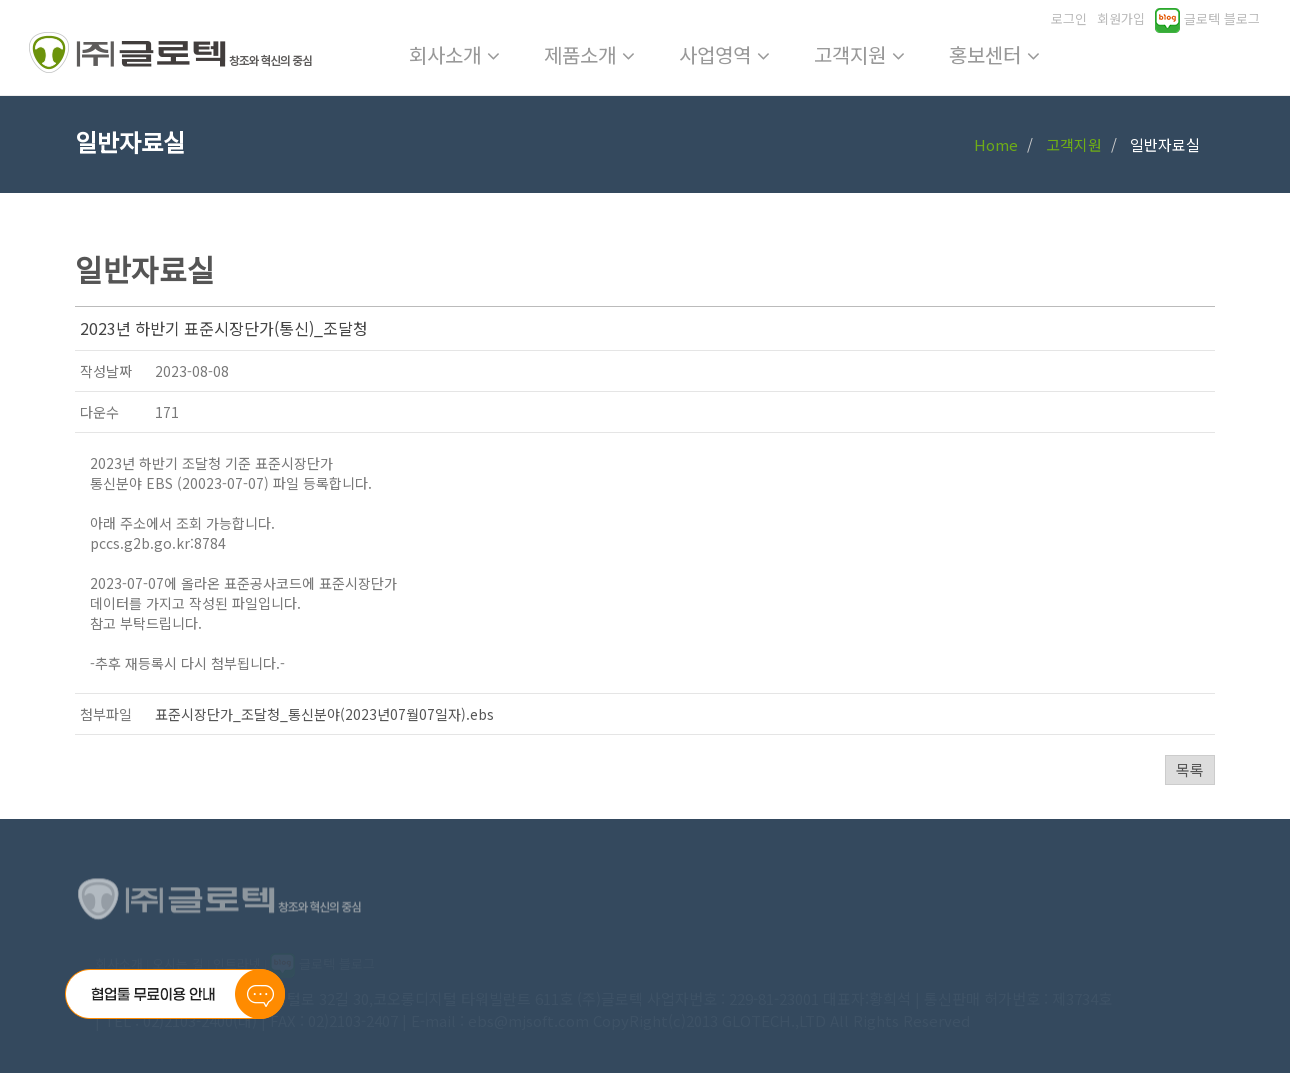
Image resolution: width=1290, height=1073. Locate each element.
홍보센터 (994, 54)
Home (996, 144)
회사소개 (454, 54)
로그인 (1069, 18)
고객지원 (859, 54)
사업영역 (724, 54)
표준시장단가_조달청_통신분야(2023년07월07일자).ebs (324, 714)
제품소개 (589, 54)
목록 (1190, 769)
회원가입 (1121, 18)
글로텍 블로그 (1207, 18)
